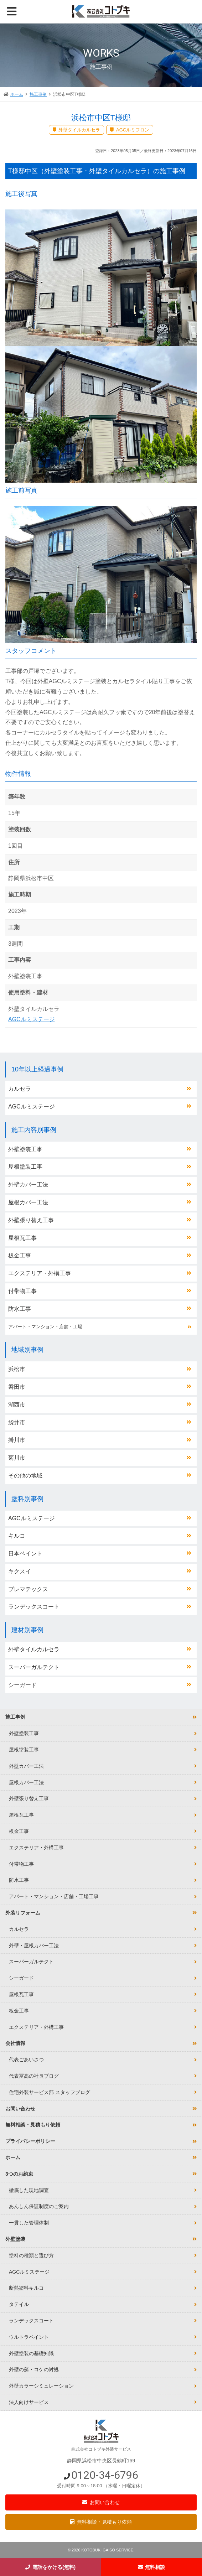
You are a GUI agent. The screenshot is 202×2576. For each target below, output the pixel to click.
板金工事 (19, 1255)
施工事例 (38, 94)
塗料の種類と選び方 (31, 2255)
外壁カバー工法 (28, 1184)
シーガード (22, 1685)
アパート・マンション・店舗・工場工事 (54, 1896)
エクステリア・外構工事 (39, 1273)
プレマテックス (28, 1589)
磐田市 (16, 1387)
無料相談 (155, 2567)
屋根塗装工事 (25, 1167)
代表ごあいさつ (26, 2059)
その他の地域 (25, 1476)
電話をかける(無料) (54, 2567)
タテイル (19, 2304)
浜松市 (16, 1369)
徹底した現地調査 (29, 2190)
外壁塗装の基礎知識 (31, 2353)
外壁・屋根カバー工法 (34, 1945)
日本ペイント (25, 1554)
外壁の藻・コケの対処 (34, 2369)
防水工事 (19, 1309)
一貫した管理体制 (29, 2223)
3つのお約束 (19, 2174)
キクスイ (19, 1571)
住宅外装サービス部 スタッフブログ (49, 2092)
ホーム (16, 94)
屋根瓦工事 (22, 1238)
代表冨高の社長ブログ (34, 2076)
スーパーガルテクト (33, 1667)
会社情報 (15, 2043)
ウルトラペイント (29, 2337)
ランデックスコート (33, 1607)
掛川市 (16, 1440)
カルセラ (19, 1089)
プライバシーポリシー (30, 2141)
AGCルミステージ (31, 1019)
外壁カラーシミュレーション (41, 2386)
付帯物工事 (22, 1291)
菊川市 (16, 1458)
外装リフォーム (22, 1913)
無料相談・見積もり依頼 (104, 2522)
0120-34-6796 (104, 2475)
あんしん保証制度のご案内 (39, 2206)
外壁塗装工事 (25, 1149)
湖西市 (16, 1405)
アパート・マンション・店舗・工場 (45, 1326)
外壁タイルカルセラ (33, 1649)
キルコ (16, 1536)
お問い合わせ (105, 2502)
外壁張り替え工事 (31, 1220)
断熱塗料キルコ (26, 2288)
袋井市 (16, 1422)
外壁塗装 (15, 2239)
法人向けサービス (29, 2402)
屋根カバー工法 (28, 1202)
